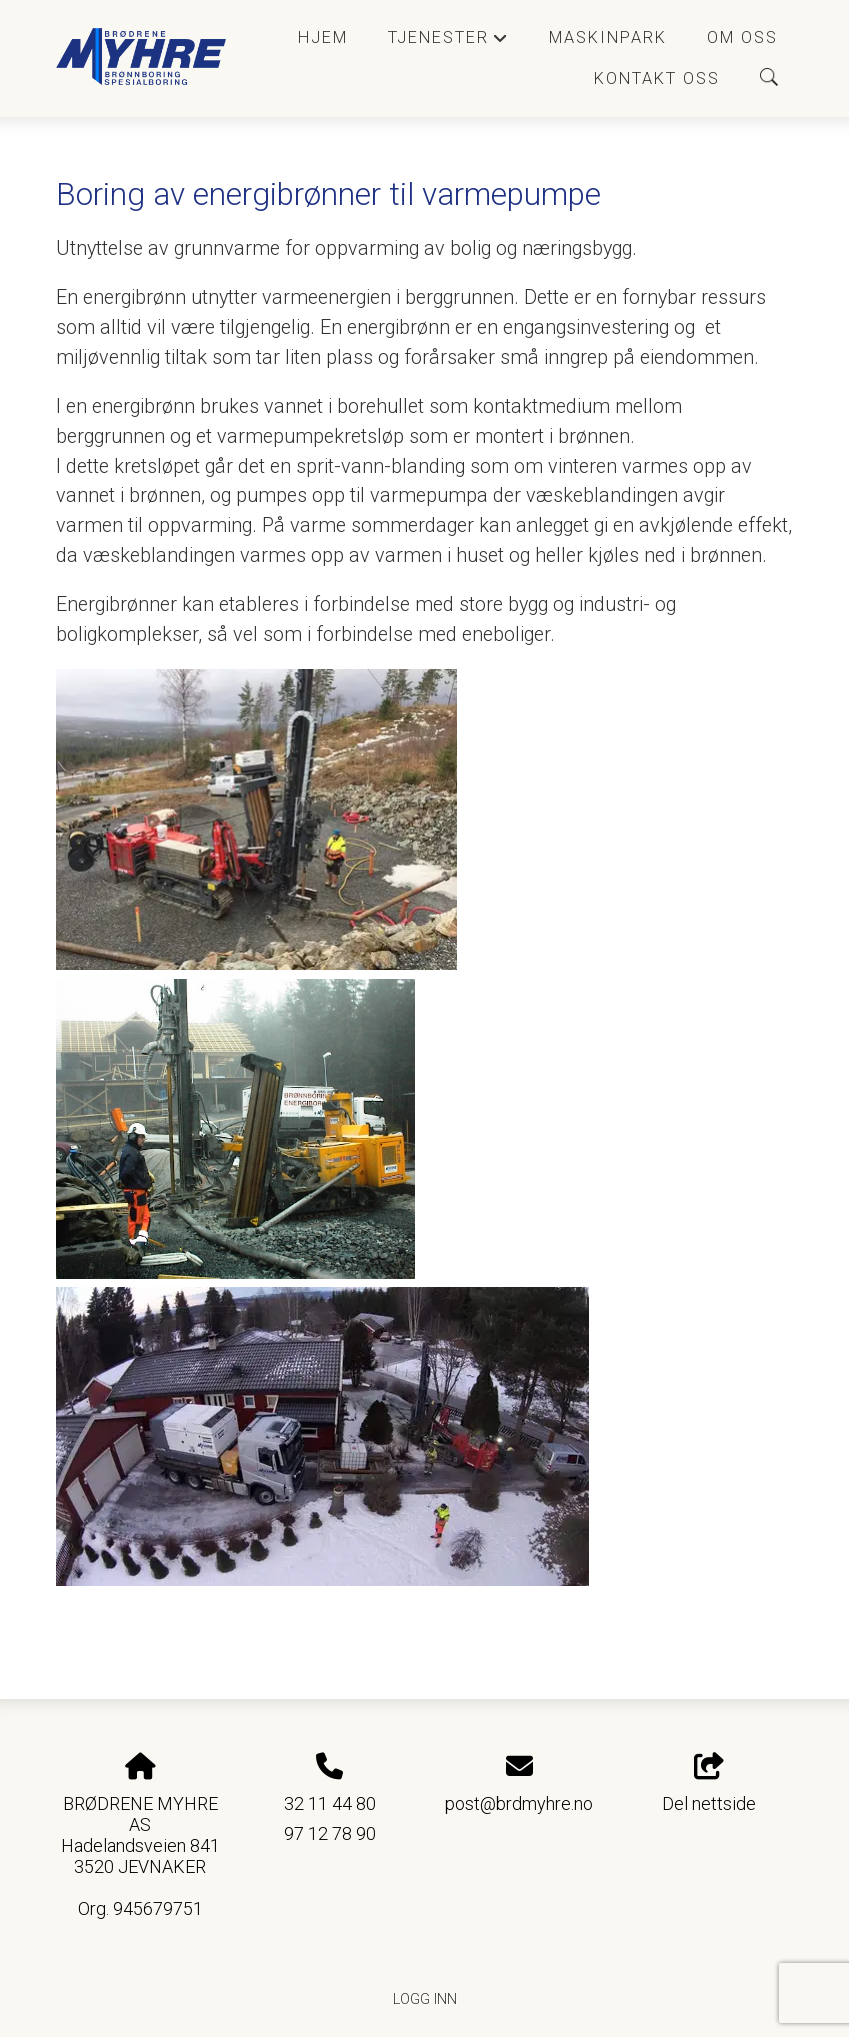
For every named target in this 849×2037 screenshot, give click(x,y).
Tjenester (448, 43)
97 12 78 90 (330, 1833)
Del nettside (709, 1784)
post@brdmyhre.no (519, 1803)
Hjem (323, 37)
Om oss (742, 37)
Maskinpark (608, 37)
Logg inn (425, 1999)
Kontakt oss (657, 78)
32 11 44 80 (330, 1803)
